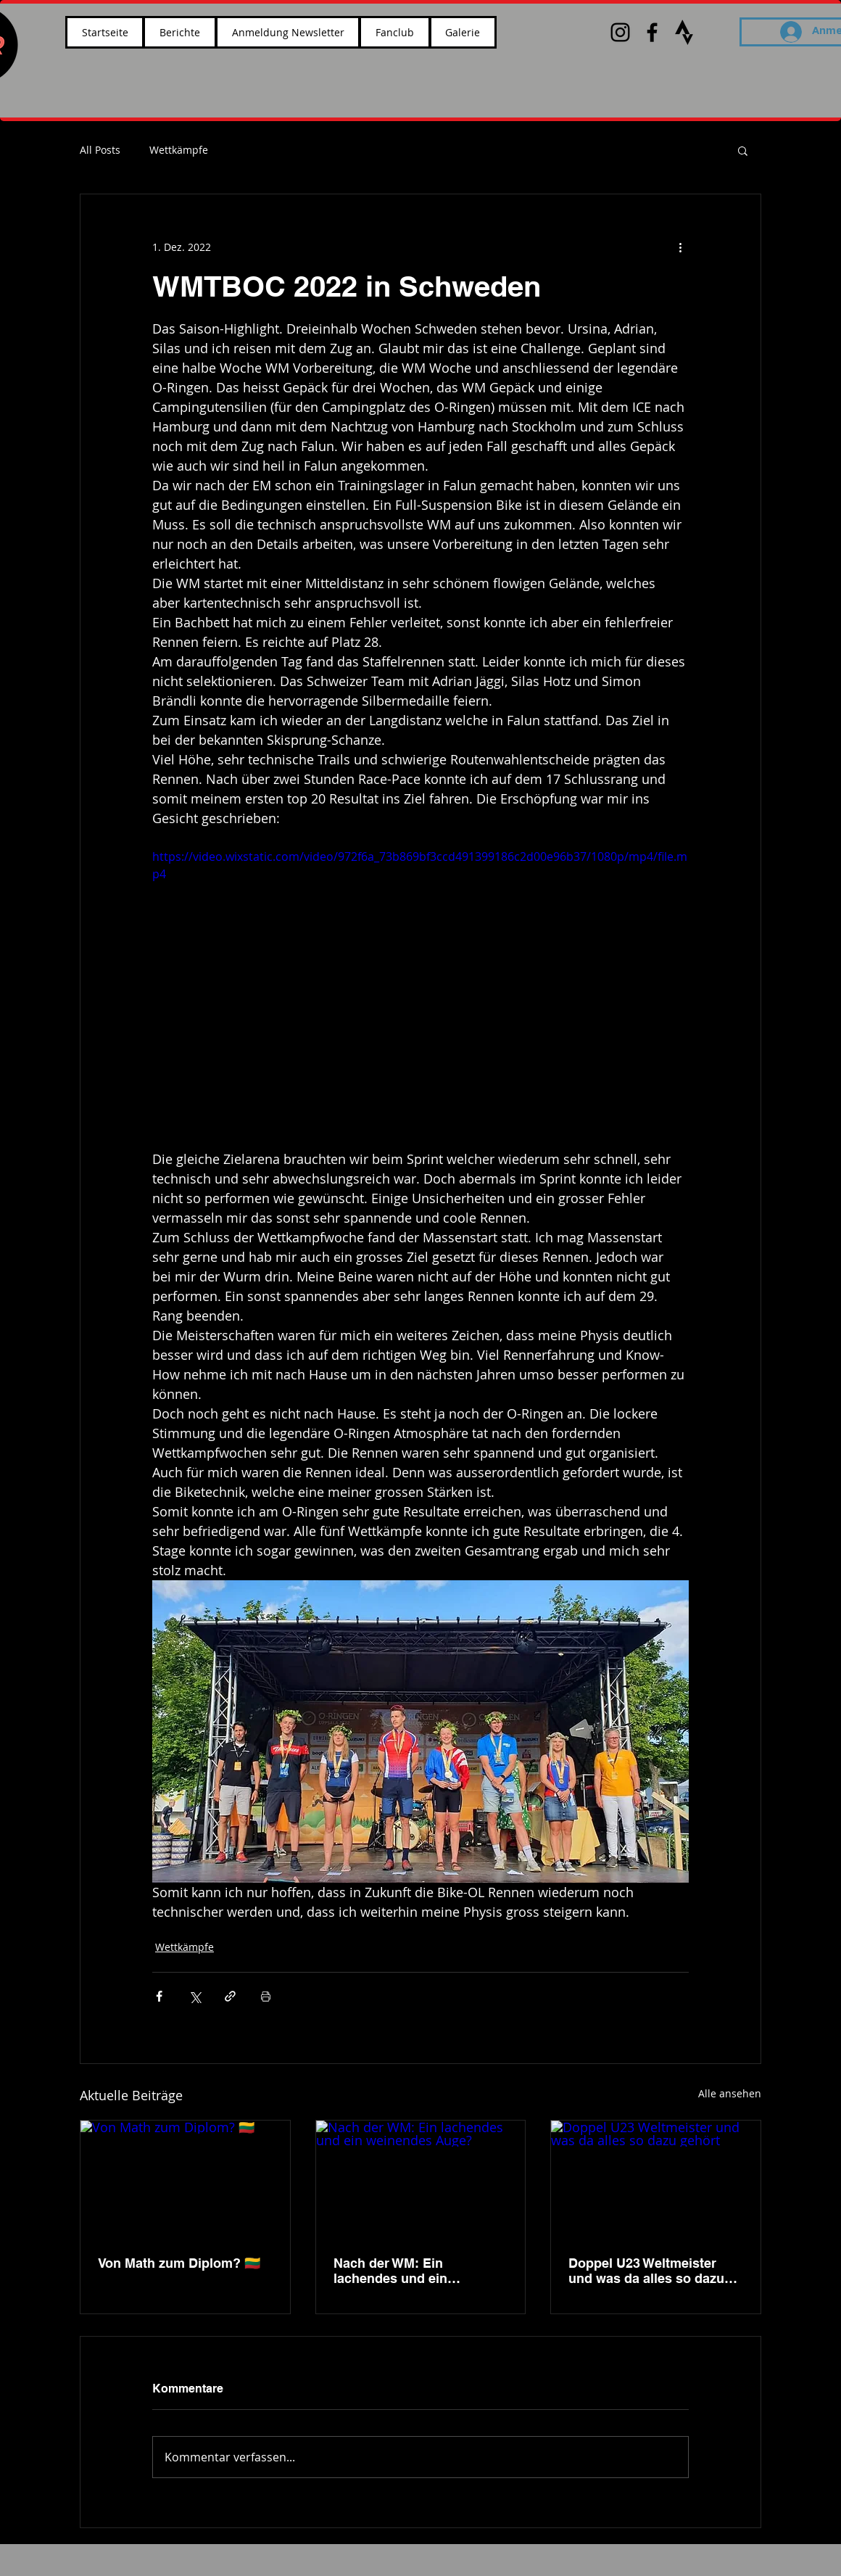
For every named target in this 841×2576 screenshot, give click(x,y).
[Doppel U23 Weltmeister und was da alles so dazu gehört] (656, 2179)
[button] (743, 150)
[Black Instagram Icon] (620, 32)
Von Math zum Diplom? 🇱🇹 (179, 2263)
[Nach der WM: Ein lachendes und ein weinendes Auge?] (421, 2179)
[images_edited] (684, 32)
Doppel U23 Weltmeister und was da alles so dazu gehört (646, 2270)
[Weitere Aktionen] (680, 246)
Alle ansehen (729, 2093)
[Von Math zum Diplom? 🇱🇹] (185, 2179)
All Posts (100, 150)
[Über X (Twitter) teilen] (195, 1996)
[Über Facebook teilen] (159, 1996)
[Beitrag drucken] (266, 1996)
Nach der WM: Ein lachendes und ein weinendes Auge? (390, 2270)
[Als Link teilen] (230, 1996)
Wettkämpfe (178, 150)
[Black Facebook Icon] (652, 32)
